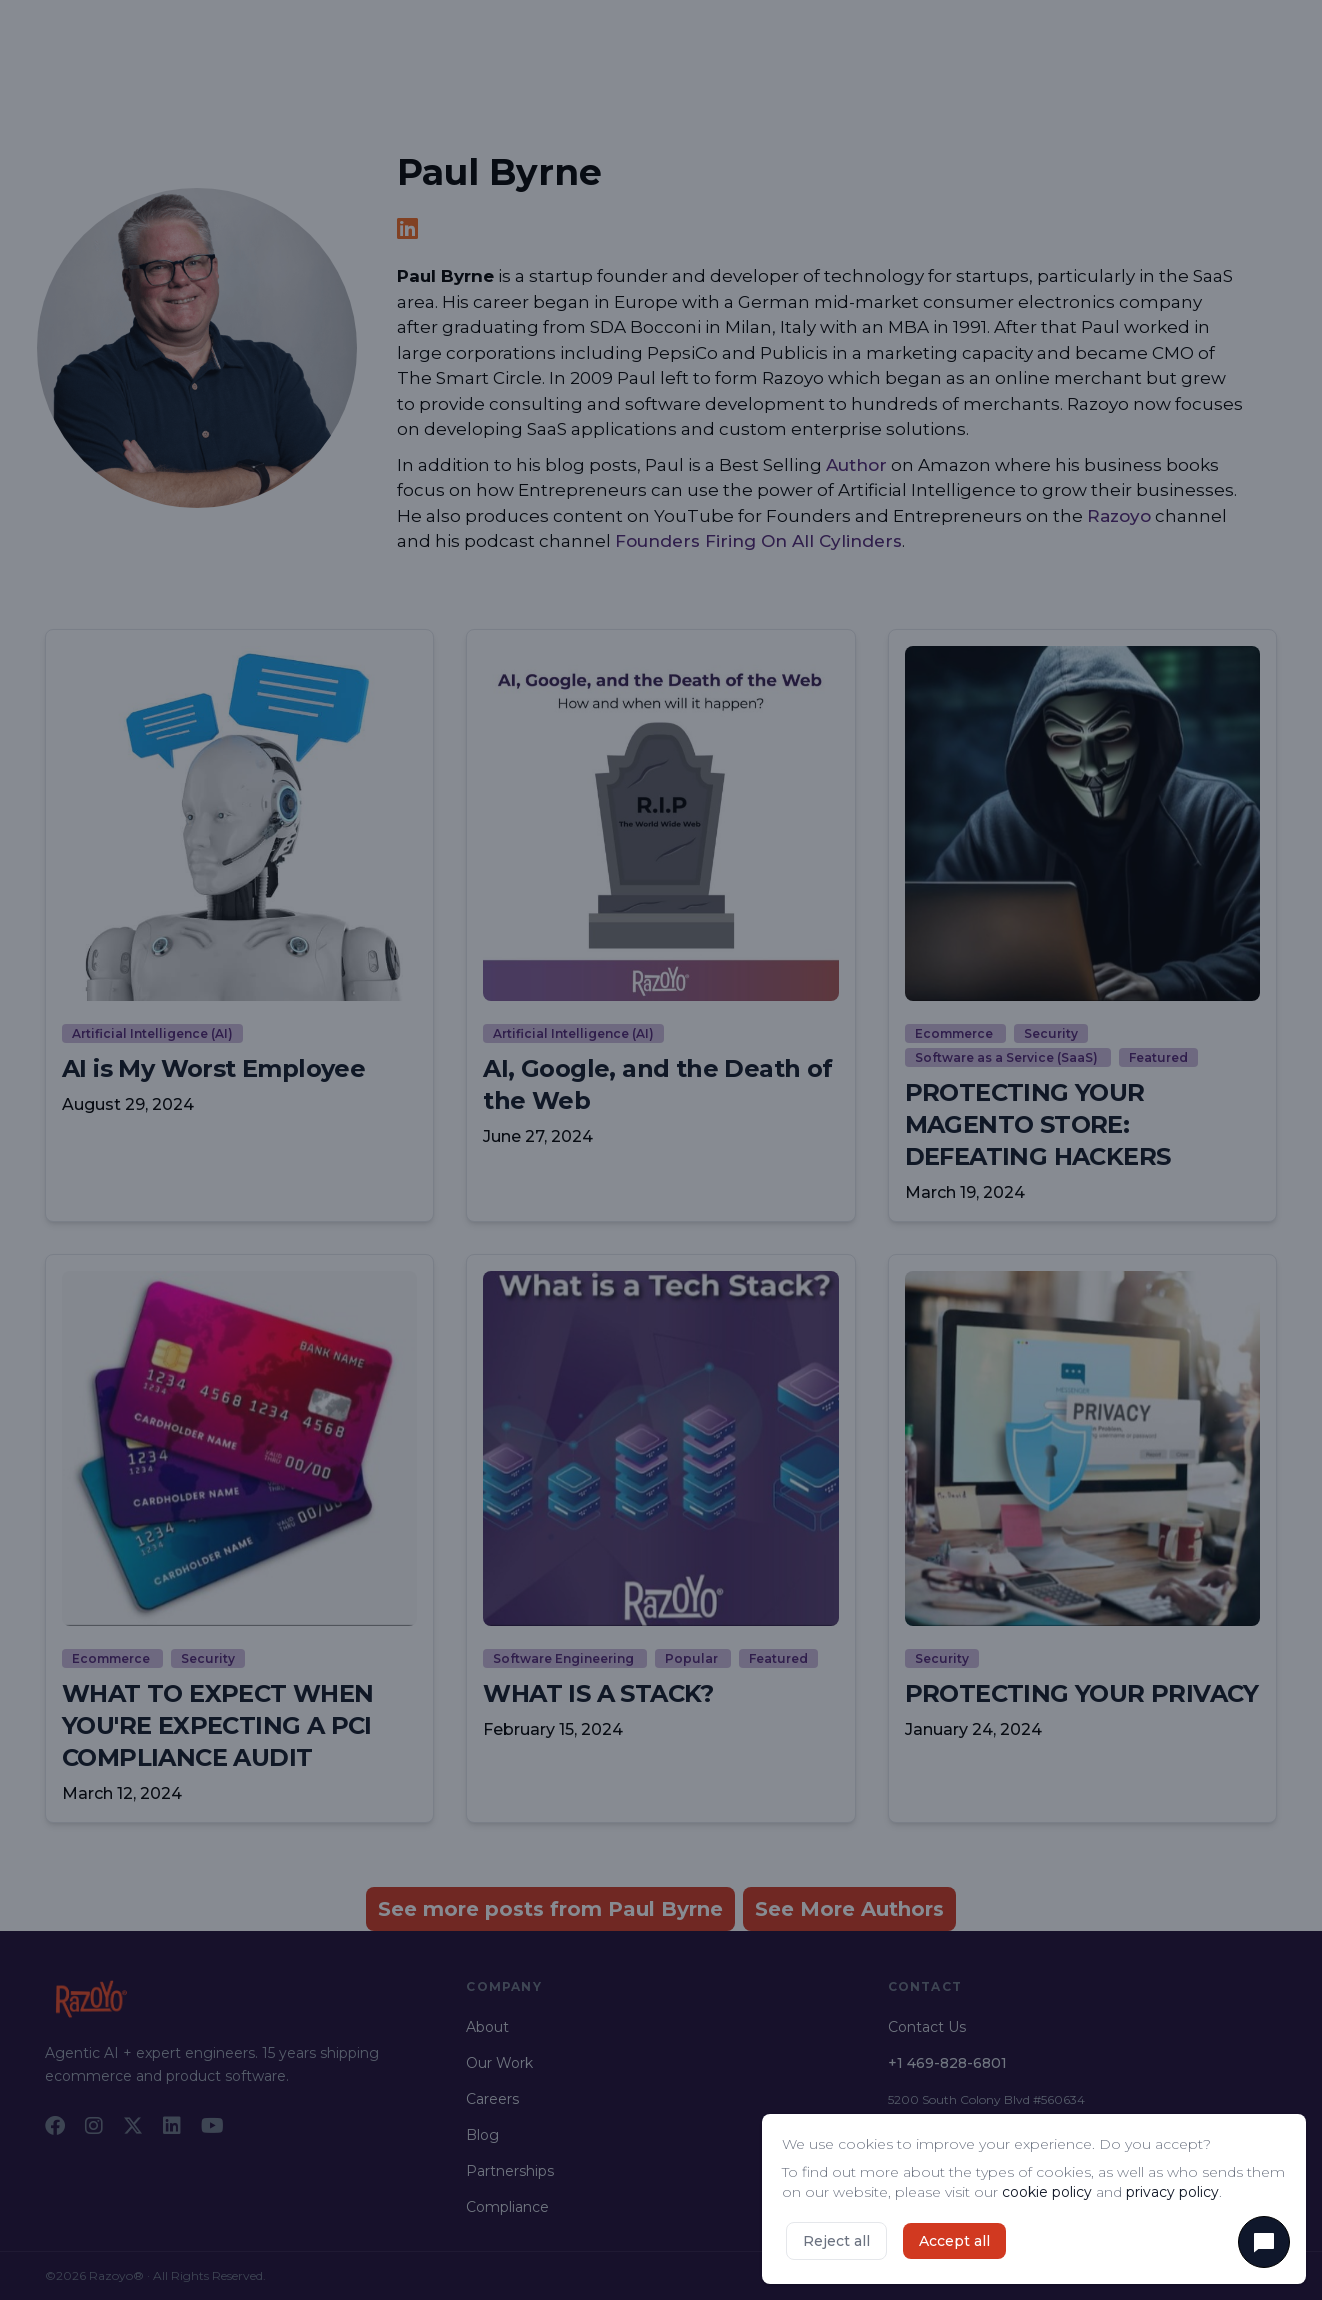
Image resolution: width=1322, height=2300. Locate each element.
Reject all (836, 2241)
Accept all (954, 2241)
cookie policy (1047, 2192)
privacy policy (1172, 2192)
